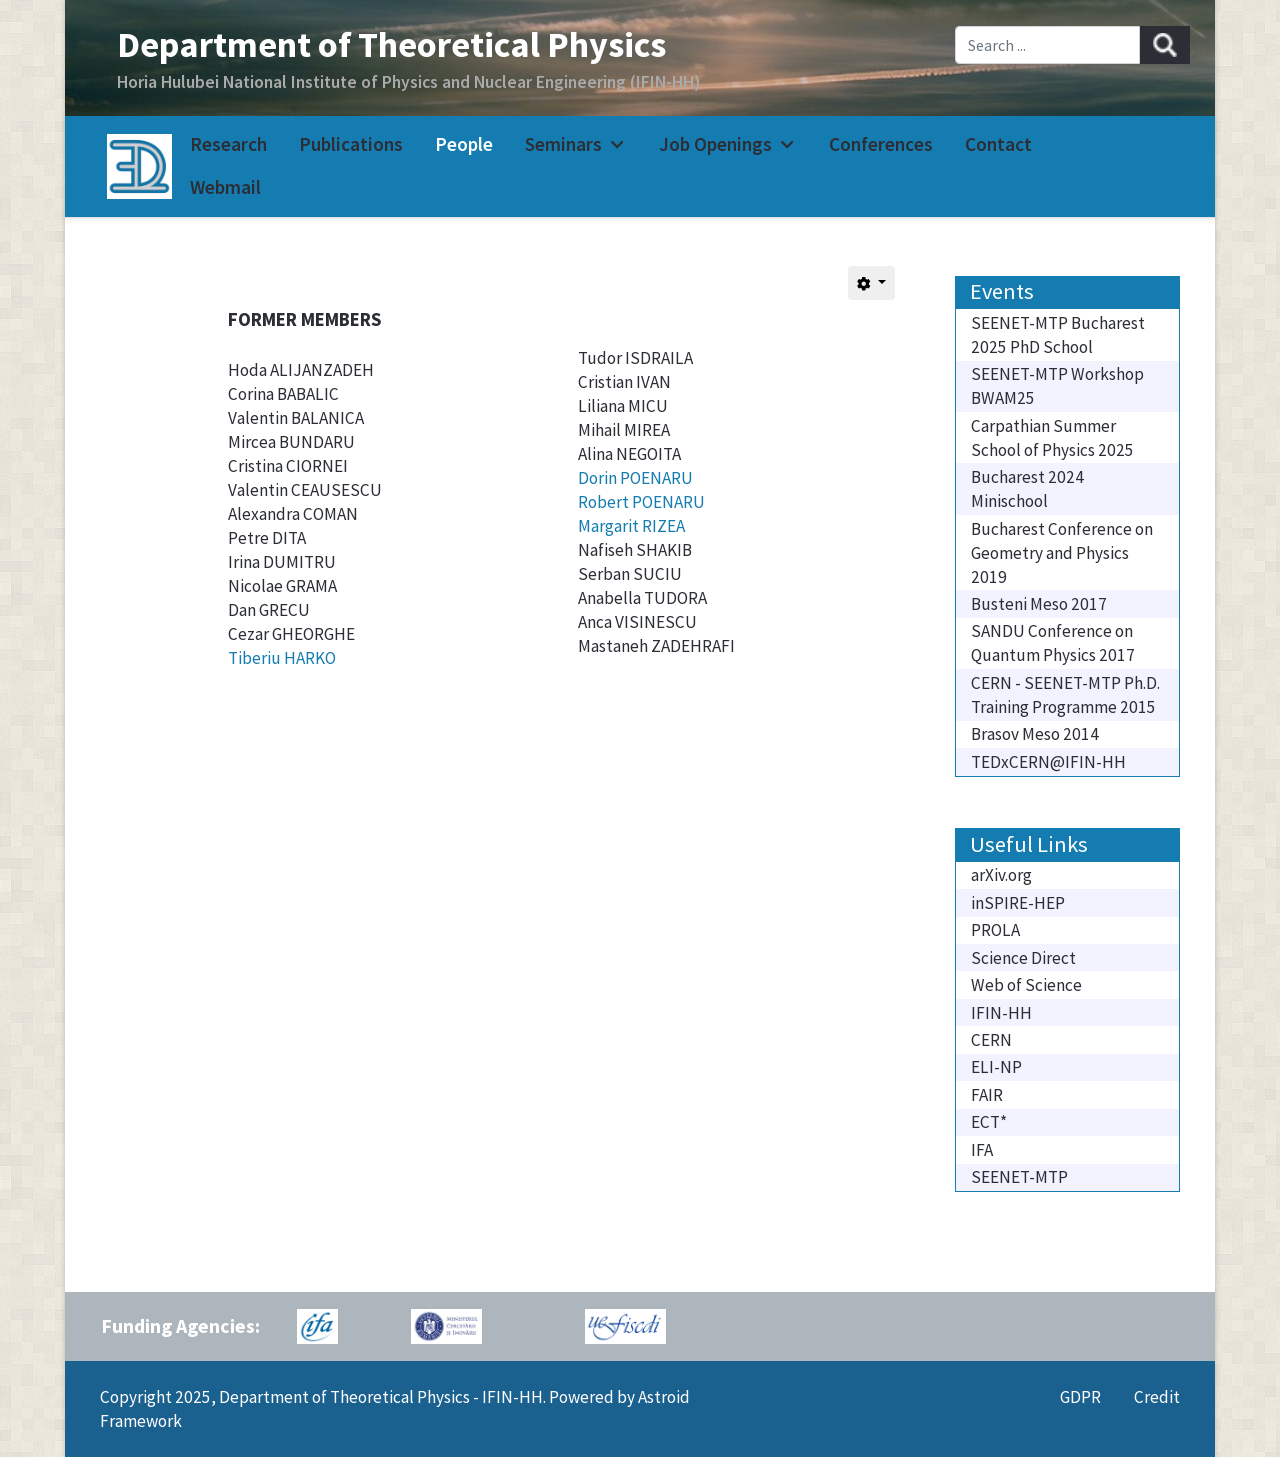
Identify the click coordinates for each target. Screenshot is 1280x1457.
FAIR (987, 1095)
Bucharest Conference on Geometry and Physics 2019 (1062, 553)
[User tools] (871, 283)
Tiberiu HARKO (282, 658)
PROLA (995, 930)
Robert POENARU (641, 502)
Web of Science (1026, 985)
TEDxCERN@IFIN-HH (1048, 762)
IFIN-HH (1001, 1013)
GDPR (1080, 1397)
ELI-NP (996, 1067)
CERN (991, 1040)
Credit (1157, 1397)
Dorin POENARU (635, 478)
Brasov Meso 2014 (1035, 734)
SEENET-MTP (1019, 1177)
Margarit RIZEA (631, 526)
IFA (982, 1150)
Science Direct (1023, 958)
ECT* (989, 1122)
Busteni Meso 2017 (1039, 604)
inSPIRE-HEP (1018, 903)
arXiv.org (1001, 875)
